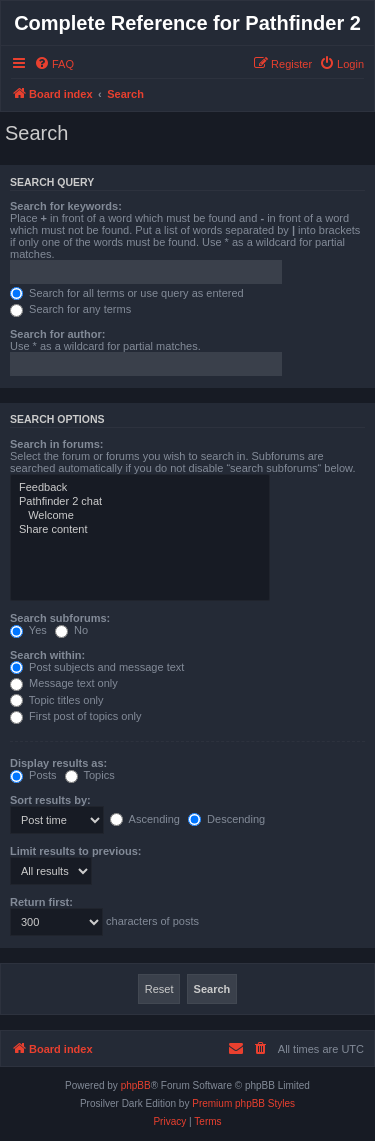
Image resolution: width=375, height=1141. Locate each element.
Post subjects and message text (97, 667)
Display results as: (58, 763)
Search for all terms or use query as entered (127, 293)
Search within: (47, 655)
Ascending (145, 819)
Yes (28, 630)
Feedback (140, 488)
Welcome (140, 516)
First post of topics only (76, 716)
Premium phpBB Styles (243, 1103)
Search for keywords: (66, 206)
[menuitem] (54, 64)
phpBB (136, 1085)
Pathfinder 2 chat (140, 502)
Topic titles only (56, 700)
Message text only (64, 683)
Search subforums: (60, 618)
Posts (33, 775)
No (71, 630)
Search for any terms (70, 309)
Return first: (41, 902)
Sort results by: (50, 800)
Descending (226, 819)
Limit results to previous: (75, 851)
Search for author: (57, 334)
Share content (140, 530)
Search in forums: (57, 444)
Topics (90, 775)
